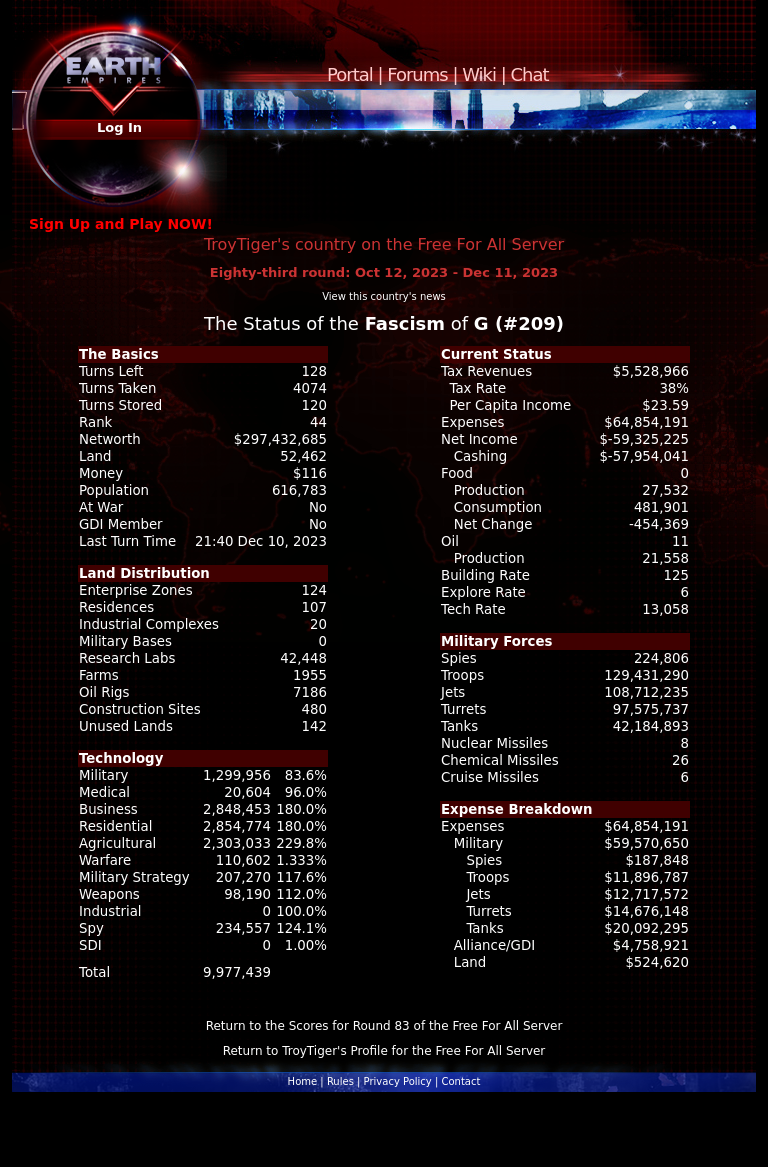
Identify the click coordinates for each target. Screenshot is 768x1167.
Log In (119, 127)
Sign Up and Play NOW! (121, 224)
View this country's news (384, 296)
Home (303, 1081)
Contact (460, 1081)
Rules (340, 1081)
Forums (417, 74)
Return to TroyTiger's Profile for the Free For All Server (384, 1051)
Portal (350, 74)
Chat (530, 74)
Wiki (479, 74)
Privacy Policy (398, 1081)
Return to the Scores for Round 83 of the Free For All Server (384, 1026)
